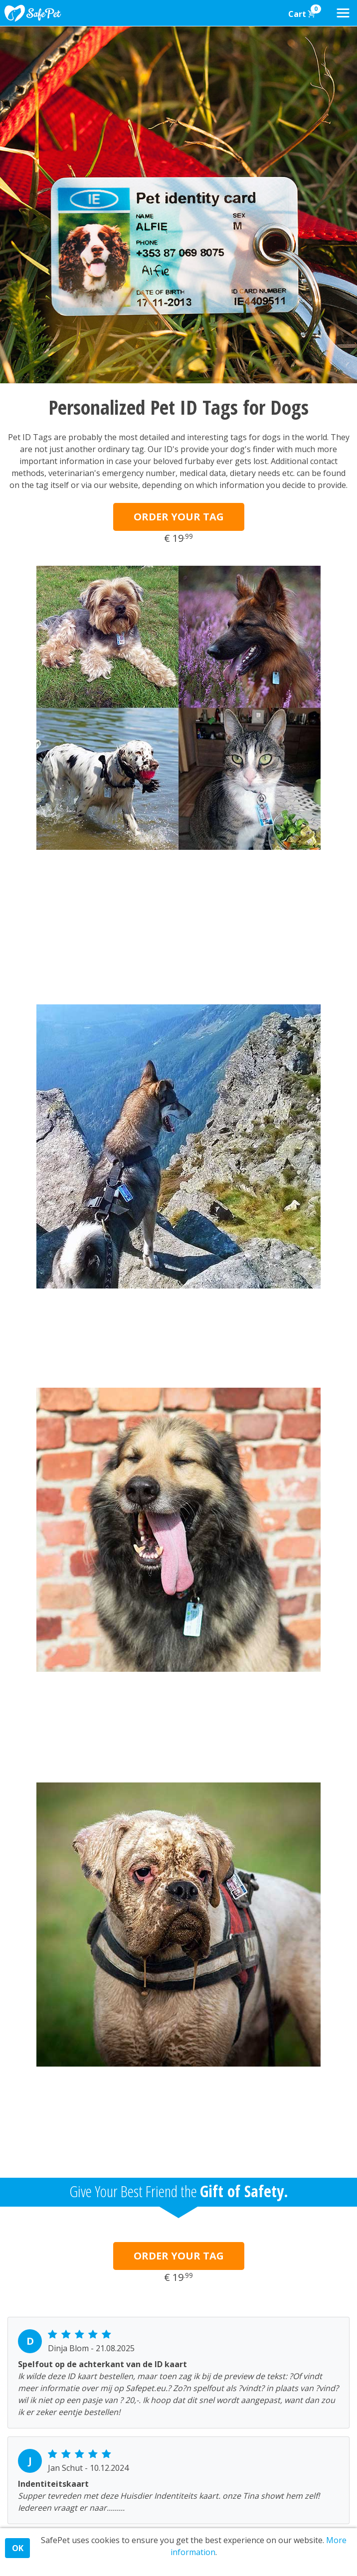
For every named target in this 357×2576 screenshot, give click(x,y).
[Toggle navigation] (343, 13)
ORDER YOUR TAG (179, 516)
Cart (304, 11)
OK (17, 2548)
